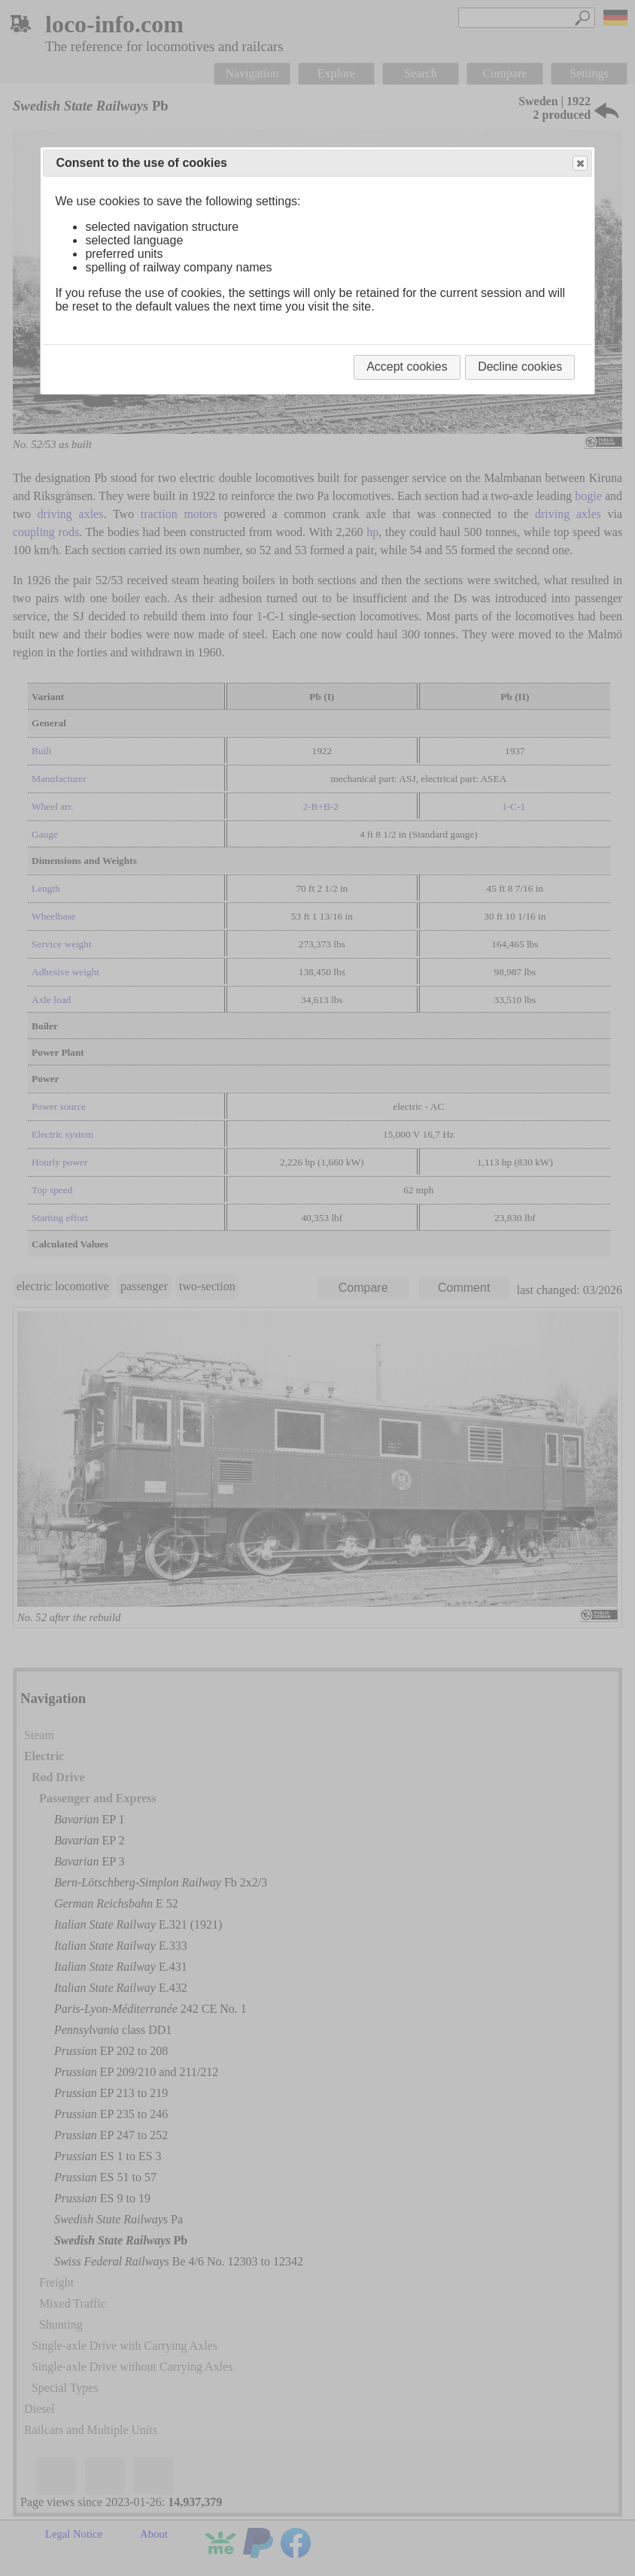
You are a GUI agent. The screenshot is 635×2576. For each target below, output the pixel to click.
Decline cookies (520, 366)
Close (579, 163)
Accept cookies (407, 366)
